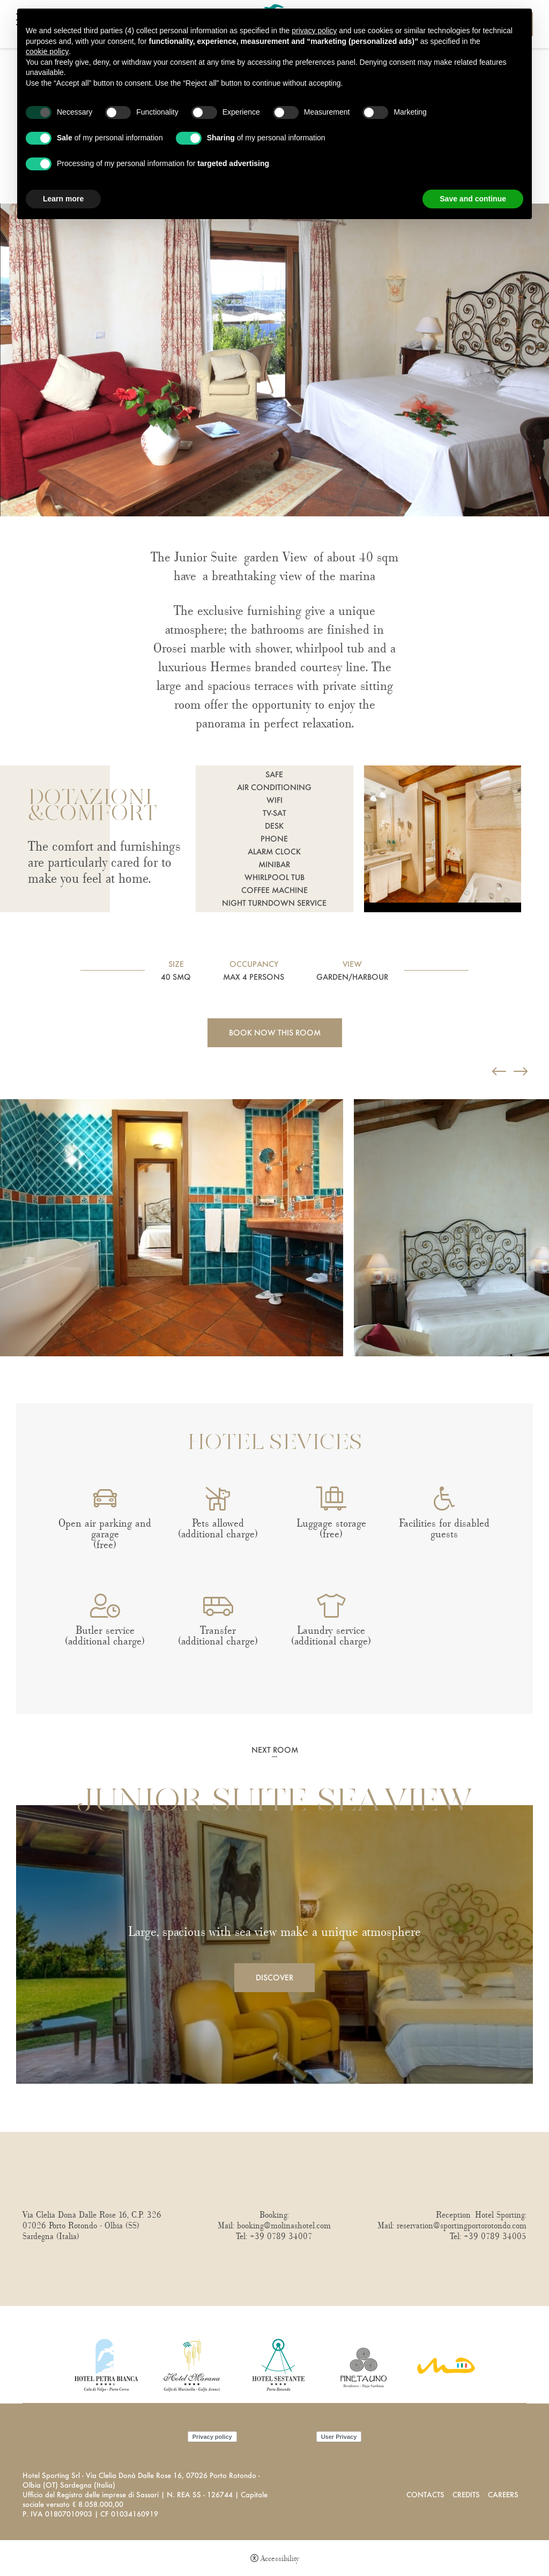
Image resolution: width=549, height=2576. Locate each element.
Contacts (425, 2494)
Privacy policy (212, 2437)
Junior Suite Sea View (274, 1802)
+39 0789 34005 (495, 2236)
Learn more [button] (63, 198)
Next (3, 1377)
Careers (503, 2494)
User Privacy (339, 2437)
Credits (466, 2494)
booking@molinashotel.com (284, 2225)
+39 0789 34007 (281, 2236)
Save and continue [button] (473, 198)
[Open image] (171, 1227)
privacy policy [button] (314, 30)
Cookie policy (276, 2437)
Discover (274, 1977)
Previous (3, 1084)
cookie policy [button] (47, 51)
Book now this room (275, 1032)
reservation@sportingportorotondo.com (461, 2225)
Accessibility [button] (280, 2559)
